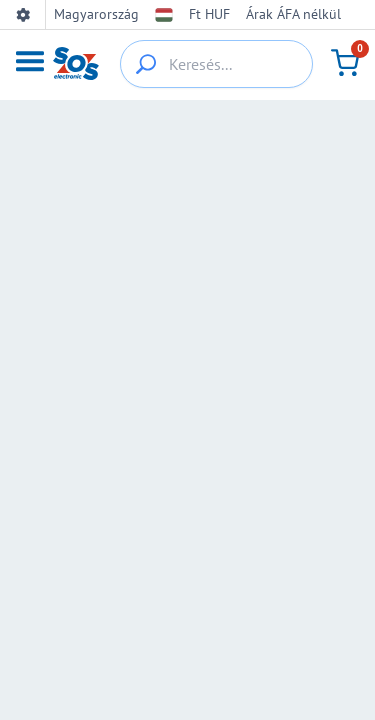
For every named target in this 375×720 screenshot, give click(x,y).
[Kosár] (345, 63)
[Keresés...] (216, 64)
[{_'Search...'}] (146, 64)
